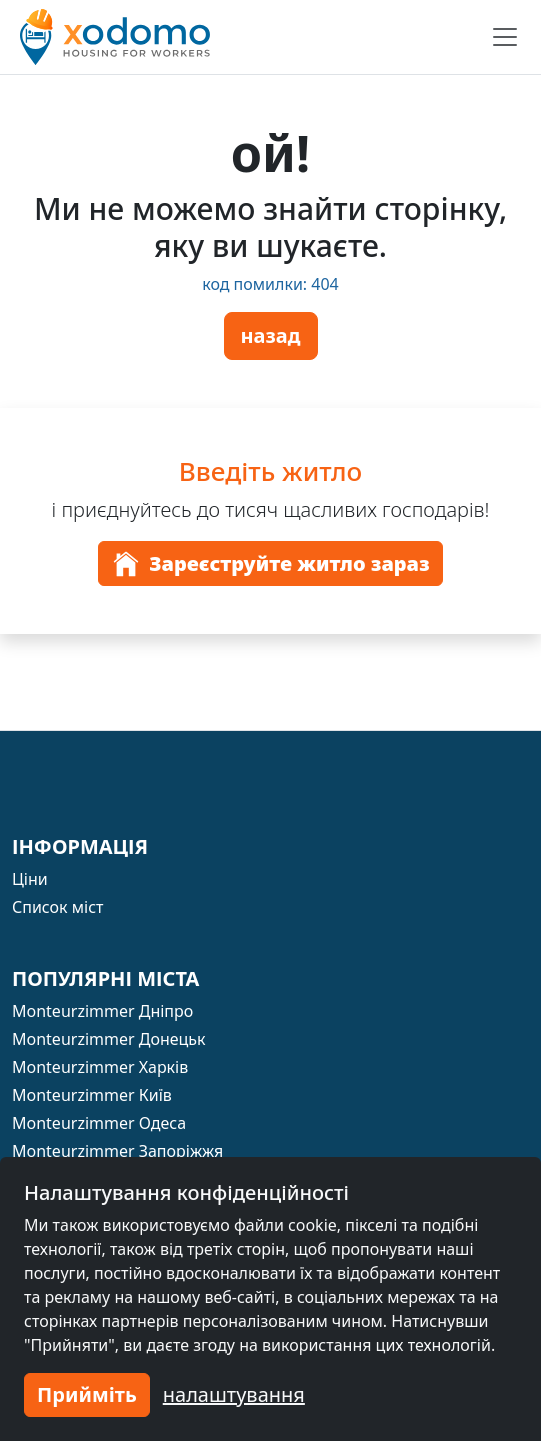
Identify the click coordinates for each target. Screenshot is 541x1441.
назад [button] (271, 335)
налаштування (234, 1394)
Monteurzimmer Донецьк (109, 1039)
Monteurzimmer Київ (92, 1095)
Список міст (58, 907)
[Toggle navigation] (505, 37)
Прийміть (87, 1394)
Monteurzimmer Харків (100, 1067)
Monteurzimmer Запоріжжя (117, 1151)
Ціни (30, 879)
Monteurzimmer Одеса (99, 1123)
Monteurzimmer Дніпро (102, 1011)
